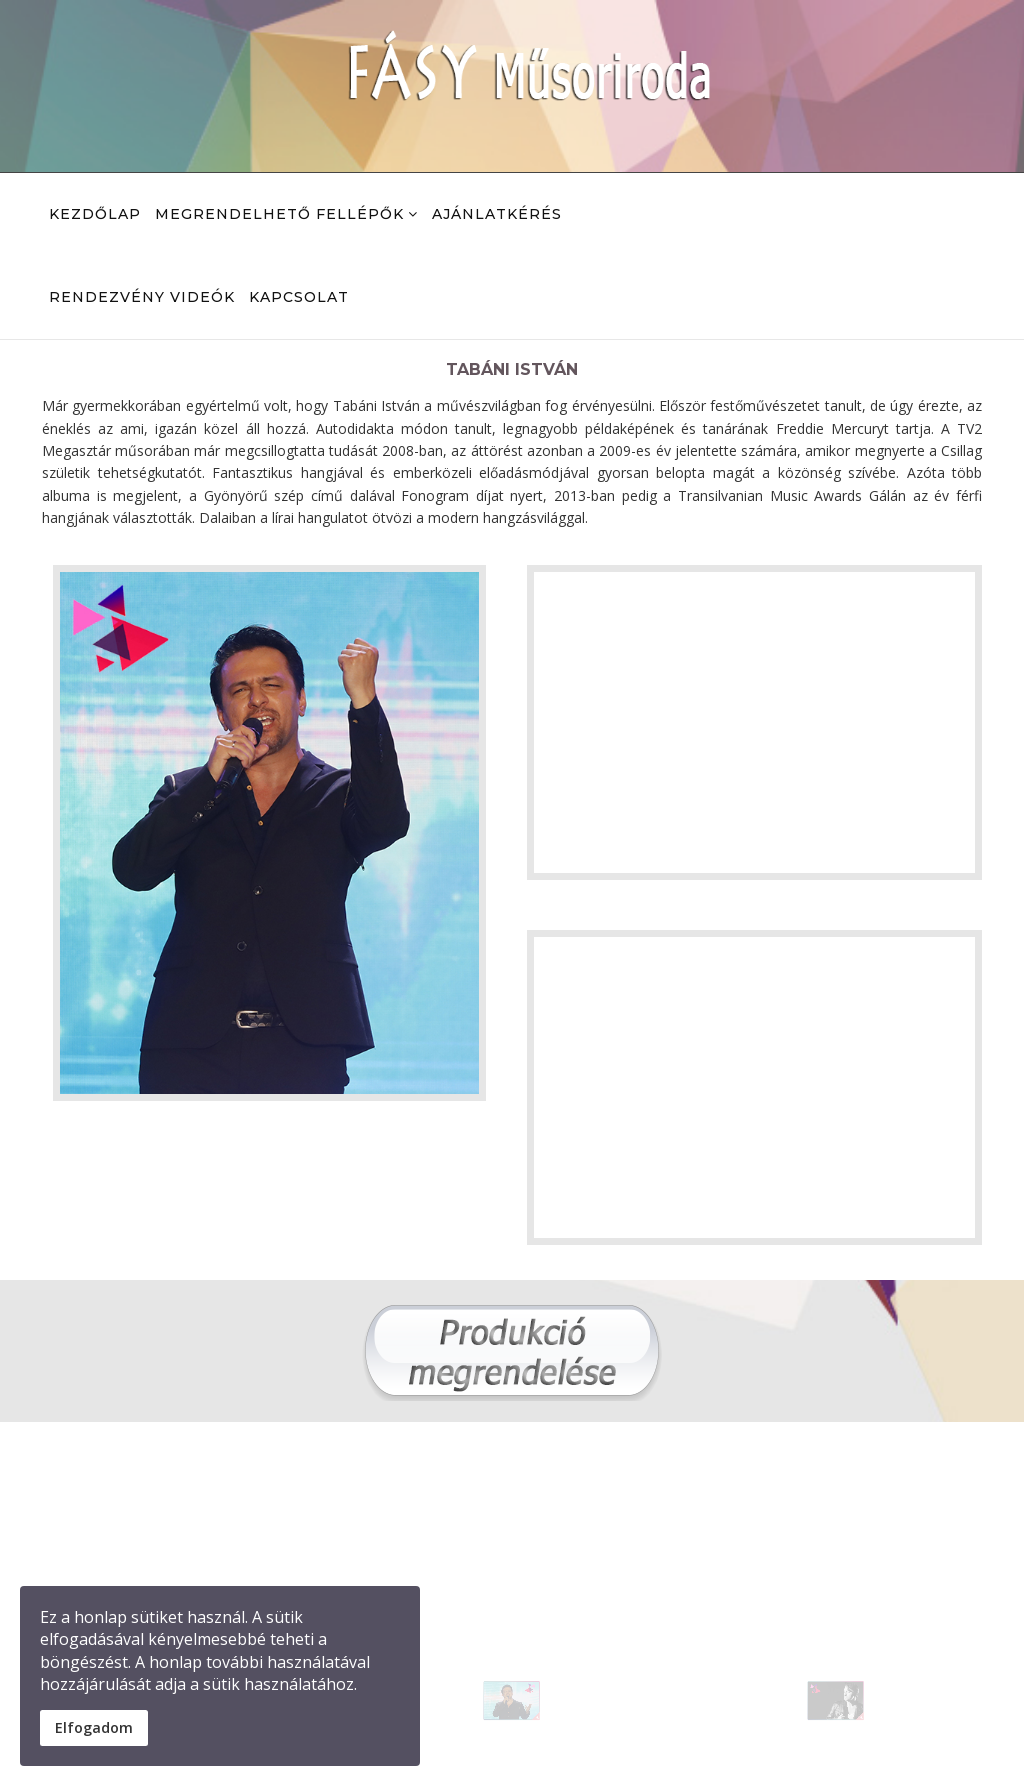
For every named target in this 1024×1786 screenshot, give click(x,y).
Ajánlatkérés (497, 214)
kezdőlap (95, 214)
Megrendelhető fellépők (279, 214)
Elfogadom (94, 1727)
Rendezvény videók (142, 297)
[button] (529, 1692)
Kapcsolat (299, 297)
